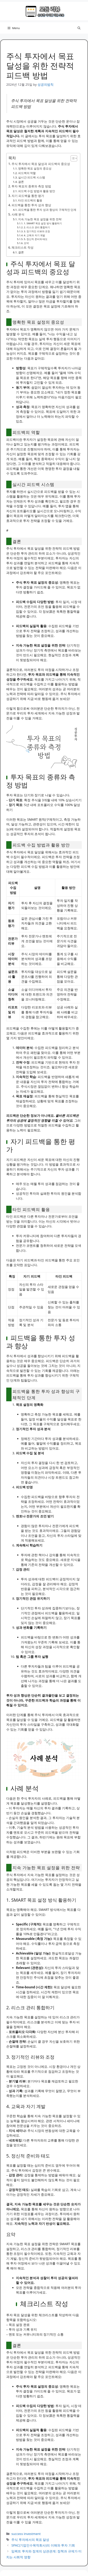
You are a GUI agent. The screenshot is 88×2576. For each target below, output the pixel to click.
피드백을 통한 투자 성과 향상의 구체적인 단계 (47, 210)
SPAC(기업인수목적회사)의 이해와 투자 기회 (43, 2545)
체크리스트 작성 (22, 247)
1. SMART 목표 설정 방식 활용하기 (43, 223)
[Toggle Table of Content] (72, 158)
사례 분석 (18, 214)
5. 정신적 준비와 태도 (36, 239)
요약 (26, 243)
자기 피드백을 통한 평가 (28, 196)
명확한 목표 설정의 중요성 (34, 168)
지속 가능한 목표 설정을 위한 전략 (40, 219)
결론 (21, 182)
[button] (79, 28)
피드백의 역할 (27, 173)
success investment (26, 2534)
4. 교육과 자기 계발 (34, 235)
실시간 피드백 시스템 (31, 177)
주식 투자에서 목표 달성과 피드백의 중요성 (41, 164)
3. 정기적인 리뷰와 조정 (37, 231)
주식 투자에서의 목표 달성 (30, 2539)
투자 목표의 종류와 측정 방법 (31, 186)
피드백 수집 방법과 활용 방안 (36, 191)
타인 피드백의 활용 (30, 200)
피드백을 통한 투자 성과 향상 (31, 205)
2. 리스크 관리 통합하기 (37, 227)
